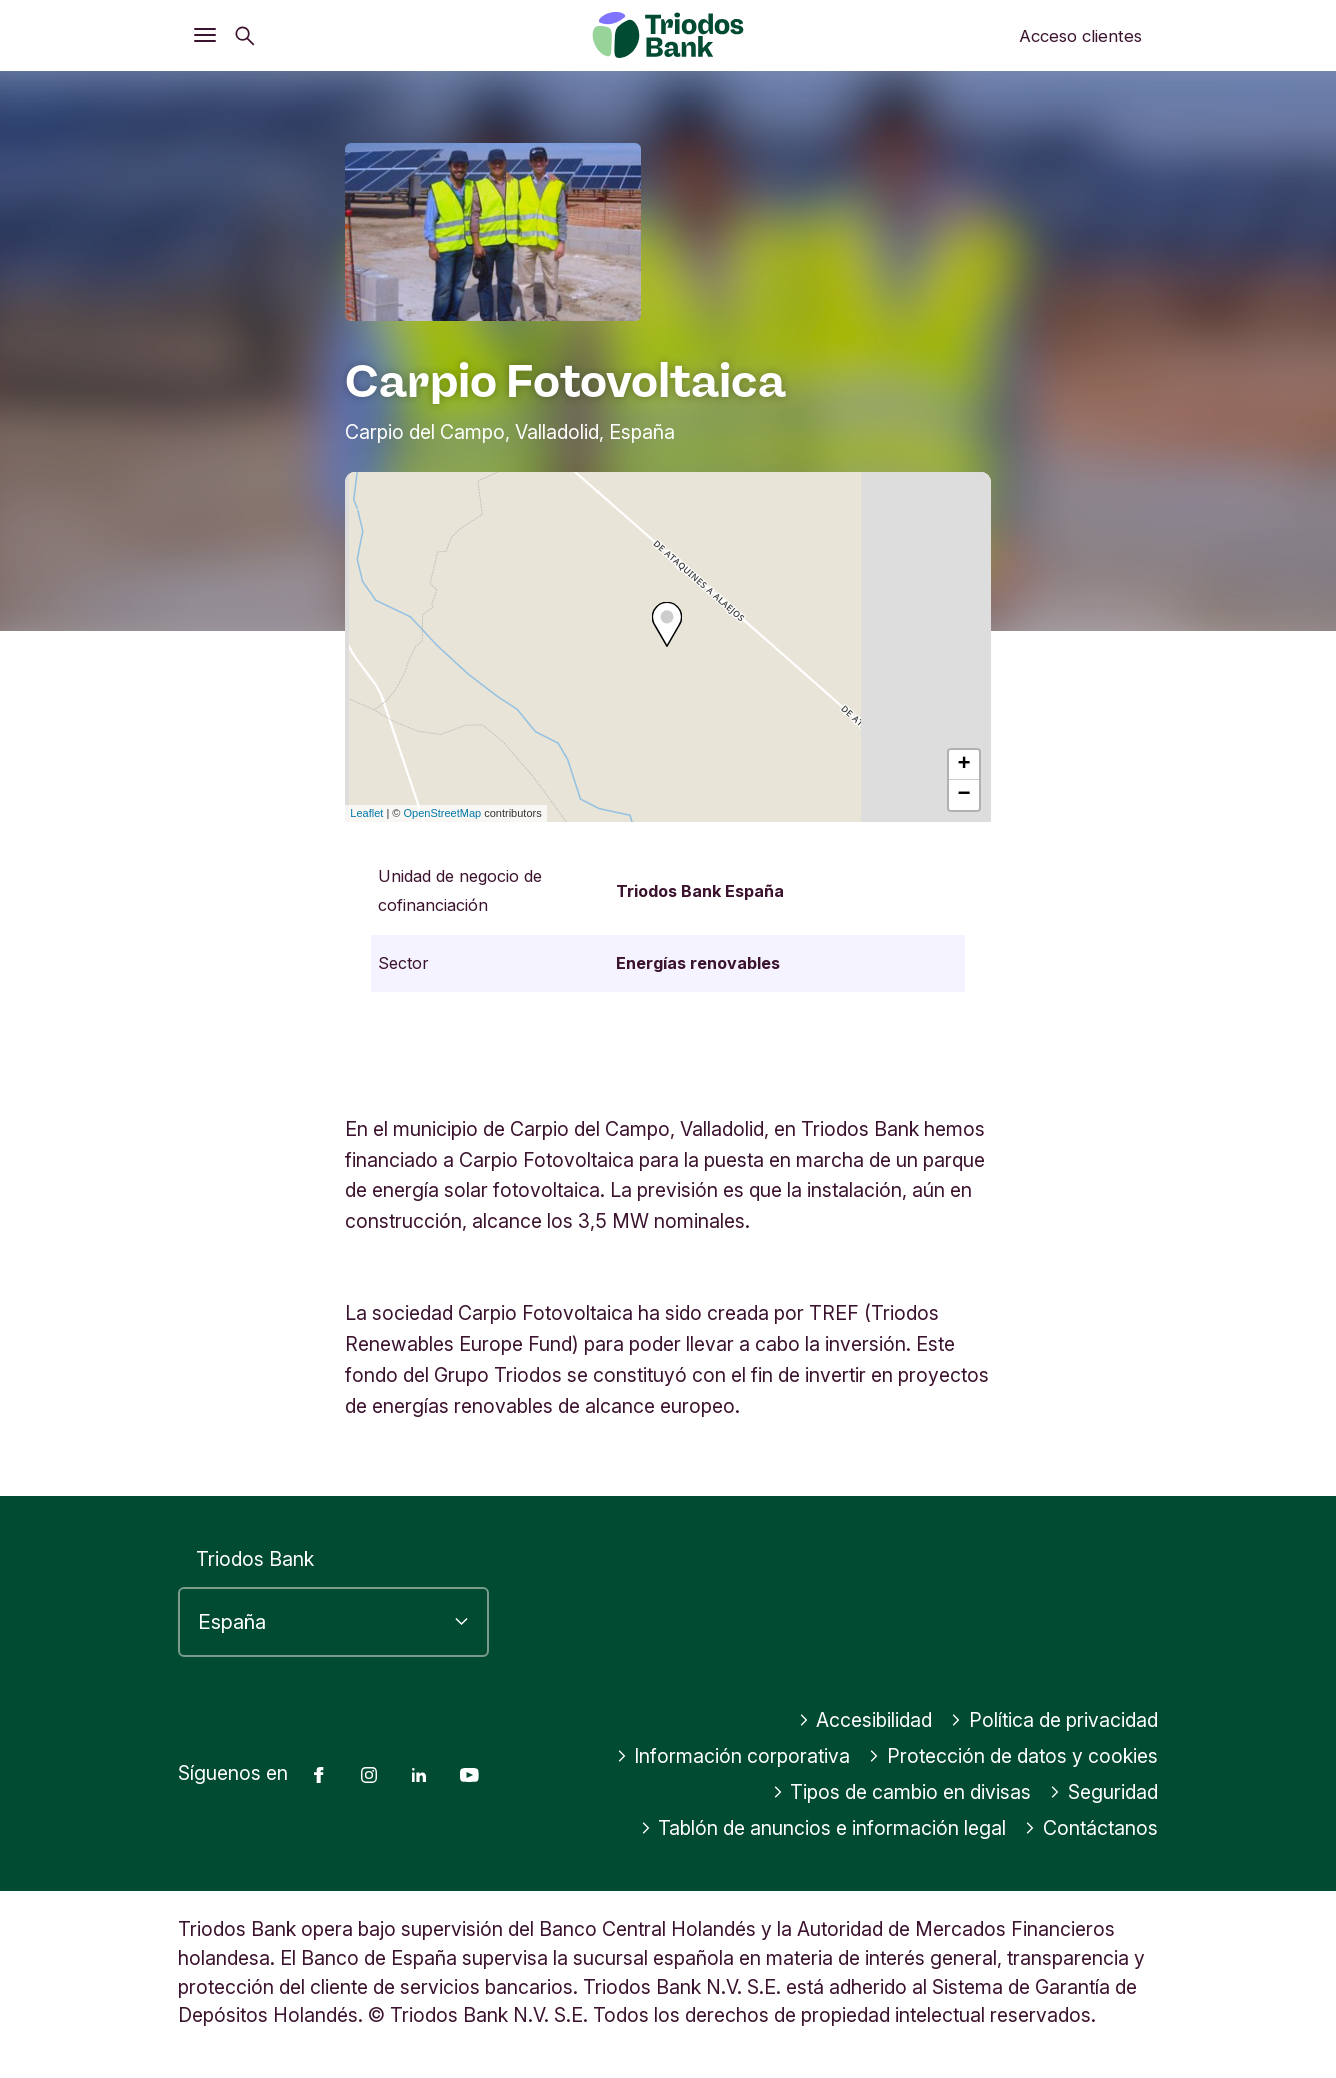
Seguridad (1103, 1792)
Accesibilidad (865, 1720)
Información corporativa (733, 1756)
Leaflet (366, 813)
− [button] (964, 795)
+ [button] (964, 765)
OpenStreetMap (443, 813)
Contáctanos (1091, 1828)
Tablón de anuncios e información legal (823, 1828)
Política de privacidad (1054, 1720)
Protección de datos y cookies (1013, 1756)
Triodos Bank (255, 1559)
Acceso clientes (1080, 36)
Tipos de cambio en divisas (902, 1792)
